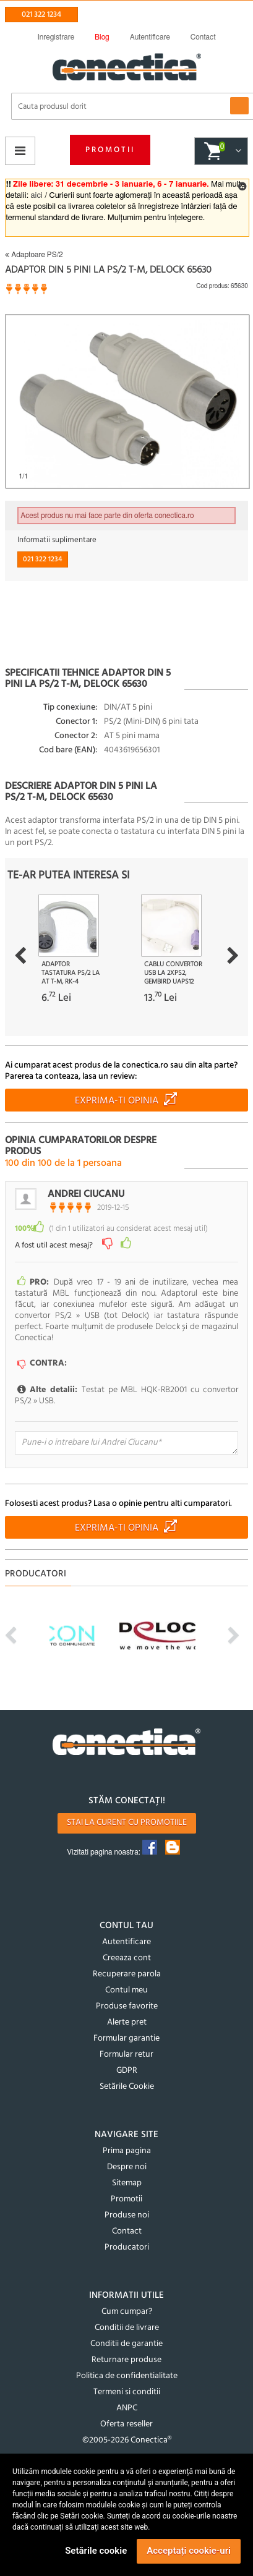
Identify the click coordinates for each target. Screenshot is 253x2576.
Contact (127, 2231)
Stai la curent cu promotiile (127, 1823)
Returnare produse (126, 2360)
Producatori (127, 2247)
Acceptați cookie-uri (189, 2550)
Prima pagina (127, 2151)
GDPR (126, 2071)
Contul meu (126, 1990)
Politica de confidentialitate (127, 2376)
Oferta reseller (126, 2424)
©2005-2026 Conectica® (126, 2440)
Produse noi (127, 2215)
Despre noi (127, 2167)
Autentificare (126, 1942)
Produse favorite (127, 2006)
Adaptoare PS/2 (33, 254)
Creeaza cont (127, 1958)
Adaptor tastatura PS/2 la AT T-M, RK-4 (70, 973)
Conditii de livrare (127, 2328)
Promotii (110, 149)
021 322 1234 (41, 14)
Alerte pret (127, 2022)
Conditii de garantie (126, 2344)
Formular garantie (126, 2038)
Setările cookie (96, 2550)
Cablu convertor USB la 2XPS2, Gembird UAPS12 (173, 973)
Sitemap (127, 2183)
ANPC (126, 2408)
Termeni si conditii (126, 2392)
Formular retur (126, 2054)
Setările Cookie (127, 2087)
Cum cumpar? (126, 2312)
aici (37, 196)
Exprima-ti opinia (116, 1101)
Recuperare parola (127, 1974)
